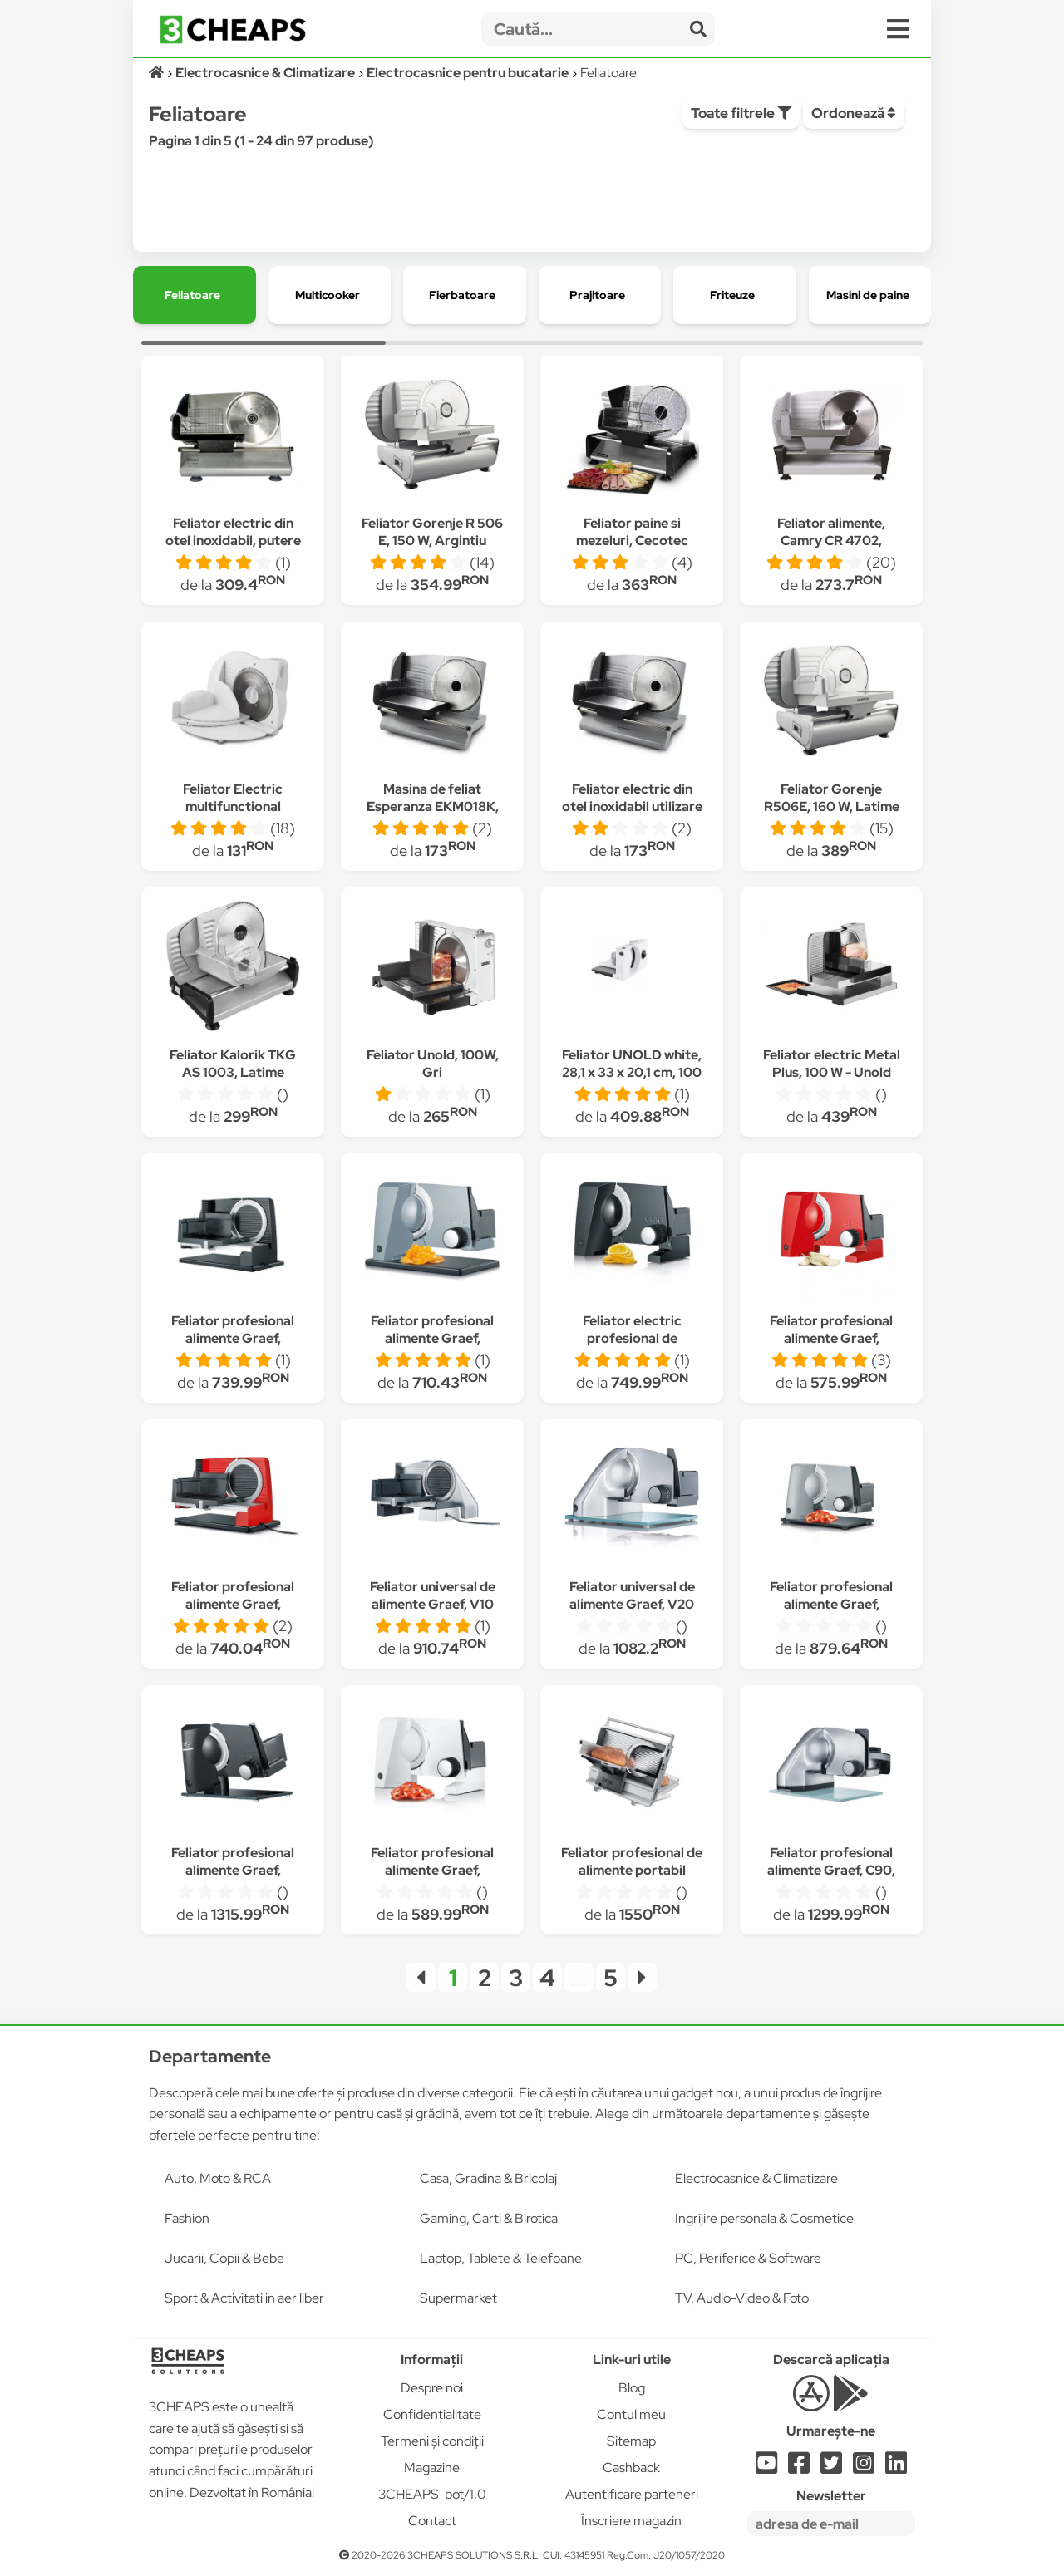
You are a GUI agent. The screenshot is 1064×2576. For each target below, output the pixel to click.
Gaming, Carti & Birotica (489, 2218)
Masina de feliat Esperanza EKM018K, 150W (433, 806)
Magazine (432, 2467)
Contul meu (631, 2414)
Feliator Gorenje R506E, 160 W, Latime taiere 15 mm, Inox (831, 806)
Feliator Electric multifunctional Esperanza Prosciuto (233, 806)
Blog (631, 2388)
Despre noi (432, 2388)
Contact (432, 2520)
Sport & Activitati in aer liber (244, 2298)
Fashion (187, 2218)
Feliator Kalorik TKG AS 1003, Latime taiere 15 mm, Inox (233, 1072)
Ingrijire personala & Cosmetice (764, 2218)
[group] (194, 295)
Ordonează (853, 113)
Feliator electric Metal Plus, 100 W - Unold (831, 1063)
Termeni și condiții (432, 2441)
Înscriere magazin (631, 2520)
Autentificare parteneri (631, 2494)
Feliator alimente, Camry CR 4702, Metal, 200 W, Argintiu (831, 540)
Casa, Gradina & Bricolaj (488, 2178)
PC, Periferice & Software (748, 2258)
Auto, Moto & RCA (218, 2178)
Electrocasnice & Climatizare (756, 2178)
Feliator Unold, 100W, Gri (433, 1063)
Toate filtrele (741, 113)
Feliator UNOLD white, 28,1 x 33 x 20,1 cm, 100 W (632, 1072)
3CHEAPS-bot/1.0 (432, 2494)
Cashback (631, 2467)
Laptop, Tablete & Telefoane (501, 2258)
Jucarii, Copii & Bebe (224, 2258)
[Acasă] (157, 72)
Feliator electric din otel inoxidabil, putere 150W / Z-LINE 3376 (233, 540)
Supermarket (458, 2298)
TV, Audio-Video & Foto (742, 2298)
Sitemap (631, 2441)
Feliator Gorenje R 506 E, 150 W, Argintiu (432, 531)
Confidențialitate (432, 2414)
